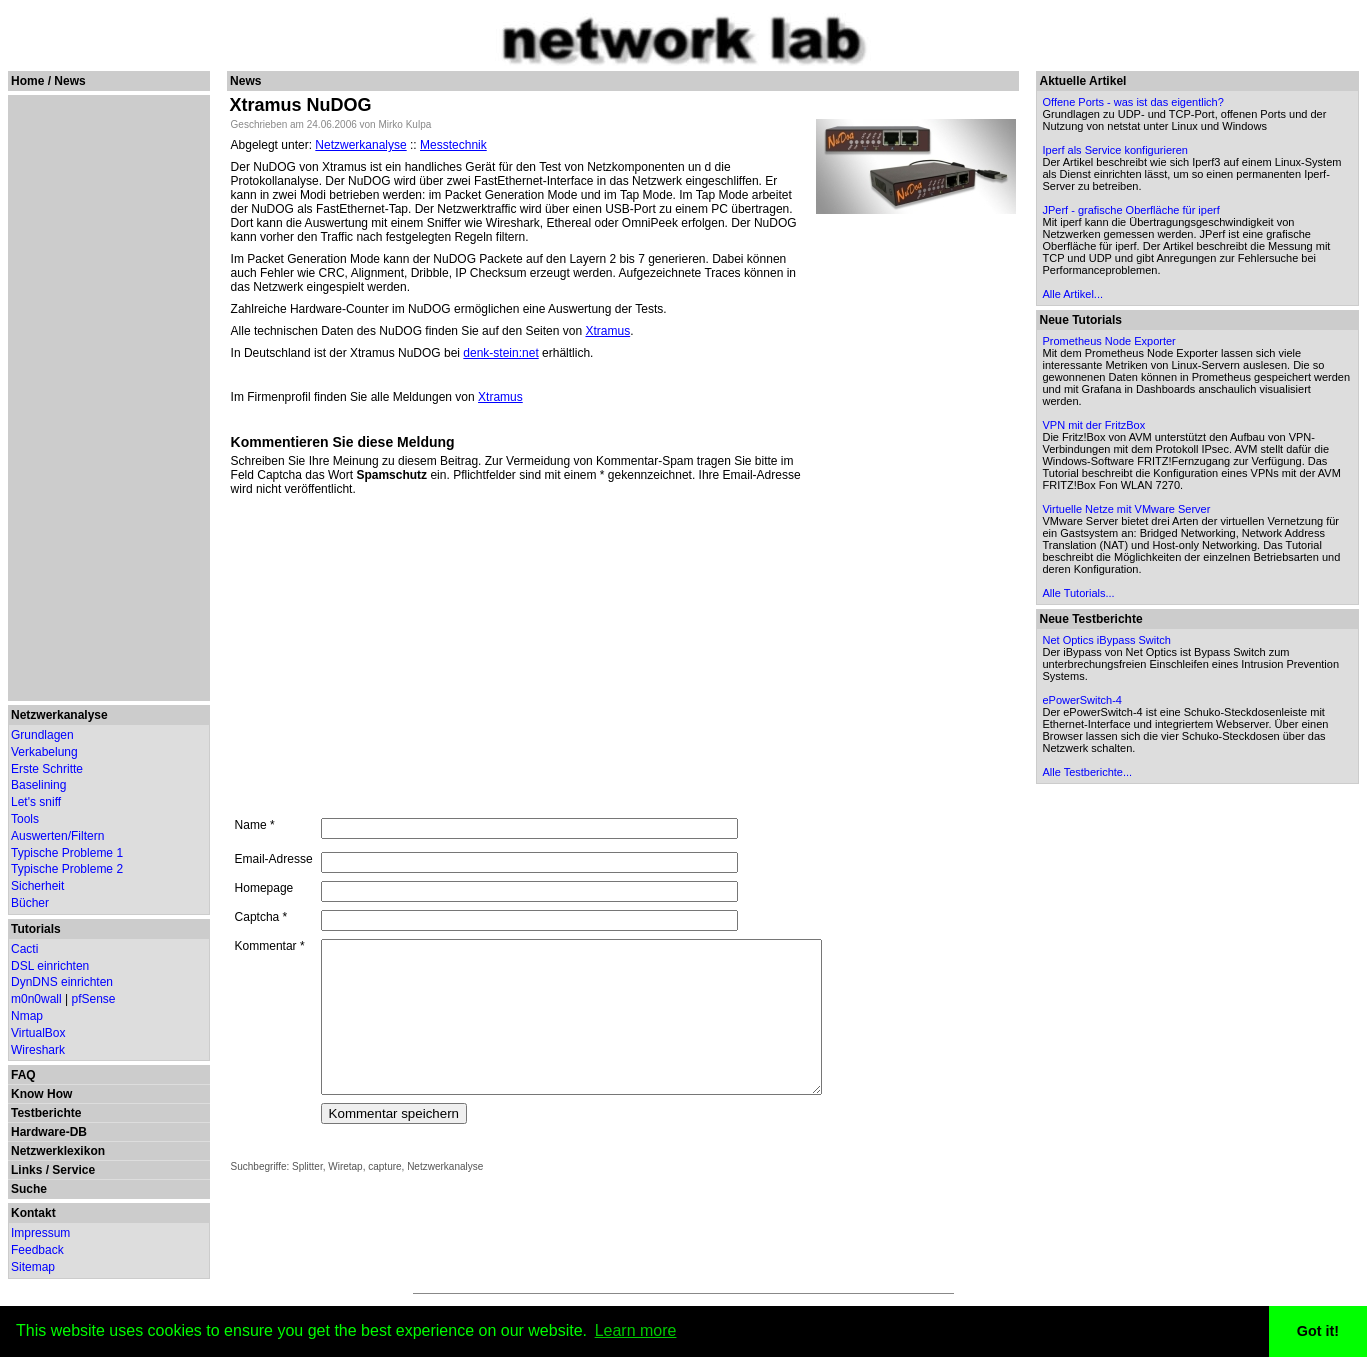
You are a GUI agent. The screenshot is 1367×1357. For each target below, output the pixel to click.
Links (26, 1170)
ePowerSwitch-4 (1084, 700)
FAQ (23, 1075)
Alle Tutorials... (1081, 593)
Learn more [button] (636, 1330)
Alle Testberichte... (1090, 772)
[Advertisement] (106, 398)
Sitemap (33, 1267)
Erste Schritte (47, 769)
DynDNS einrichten (62, 982)
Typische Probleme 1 (67, 853)
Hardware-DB (49, 1132)
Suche (29, 1189)
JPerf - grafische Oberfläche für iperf (1133, 210)
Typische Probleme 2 (67, 869)
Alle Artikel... (1075, 294)
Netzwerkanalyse (59, 715)
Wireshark (38, 1050)
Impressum (40, 1233)
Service (73, 1170)
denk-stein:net (500, 353)
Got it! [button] (1318, 1331)
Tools (25, 819)
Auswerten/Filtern (57, 836)
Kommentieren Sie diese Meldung (342, 442)
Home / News (48, 81)
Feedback (37, 1250)
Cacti (24, 949)
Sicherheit (37, 886)
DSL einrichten (50, 966)
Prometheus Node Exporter (1111, 341)
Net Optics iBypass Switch (1109, 640)
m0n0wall (36, 999)
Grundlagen (42, 735)
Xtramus (607, 331)
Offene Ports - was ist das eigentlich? (1135, 102)
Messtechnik (453, 145)
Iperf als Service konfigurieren (1118, 150)
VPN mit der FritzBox (1096, 425)
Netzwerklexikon (58, 1151)
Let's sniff (36, 802)
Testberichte (46, 1113)
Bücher (30, 903)
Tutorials (36, 929)
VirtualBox (38, 1033)
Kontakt (33, 1213)
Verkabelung (44, 752)
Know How (41, 1094)
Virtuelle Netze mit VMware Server (1129, 509)
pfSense (94, 999)
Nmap (27, 1016)
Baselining (38, 785)
